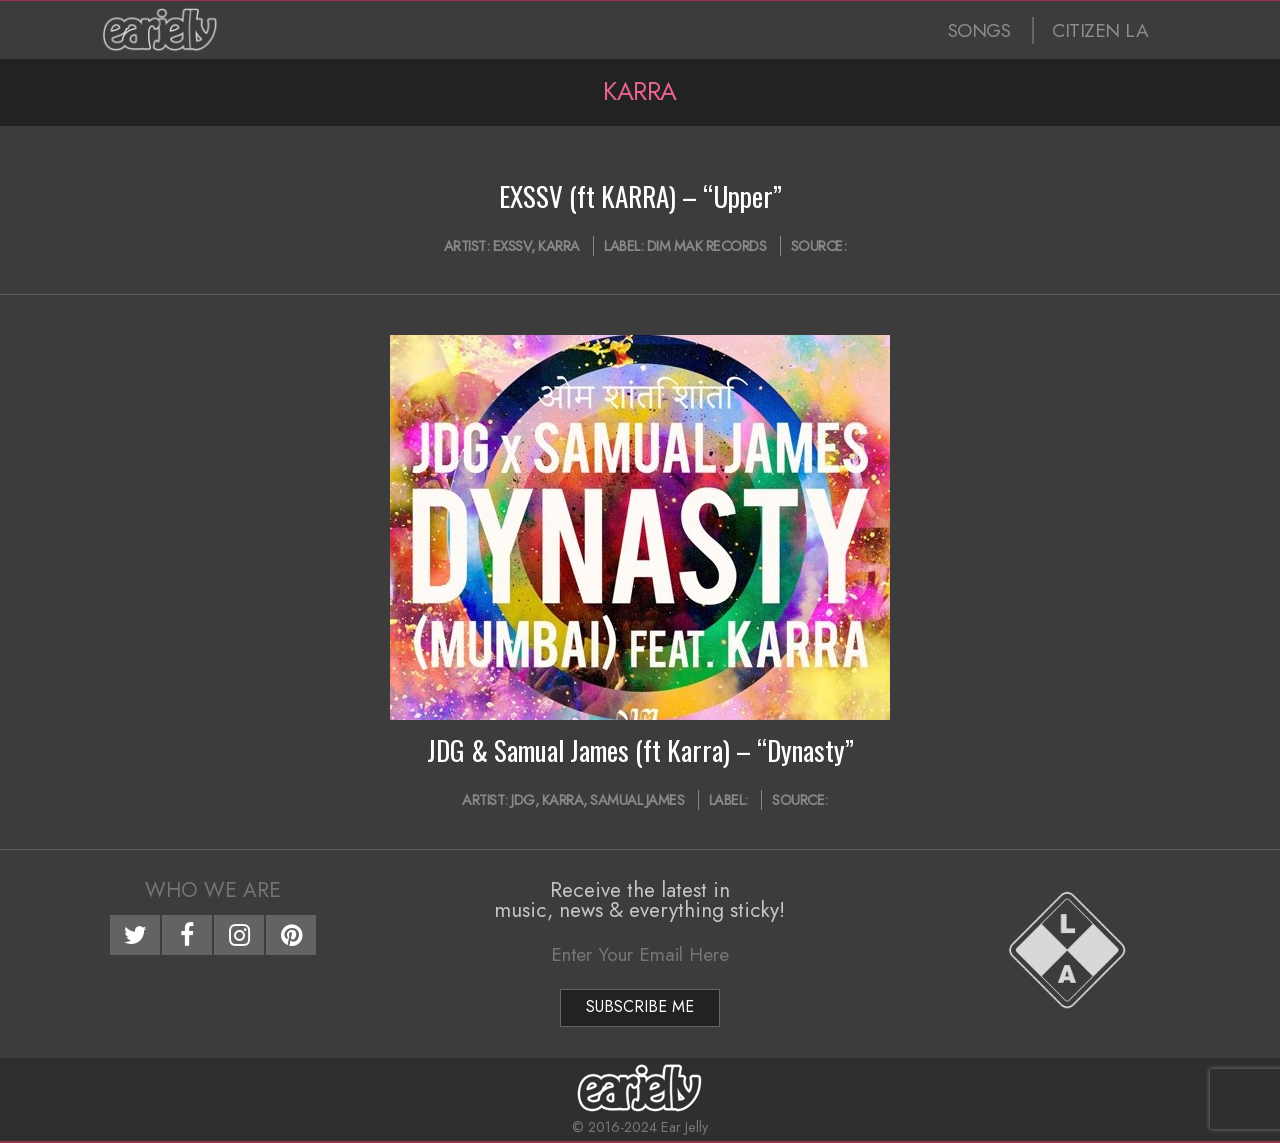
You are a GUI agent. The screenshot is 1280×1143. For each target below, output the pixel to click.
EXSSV (512, 246)
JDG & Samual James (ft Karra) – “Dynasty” (640, 750)
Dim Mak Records (707, 246)
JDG (523, 800)
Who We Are (213, 890)
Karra (559, 246)
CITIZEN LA (1100, 30)
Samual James (637, 800)
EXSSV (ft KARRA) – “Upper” (640, 196)
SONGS (979, 30)
